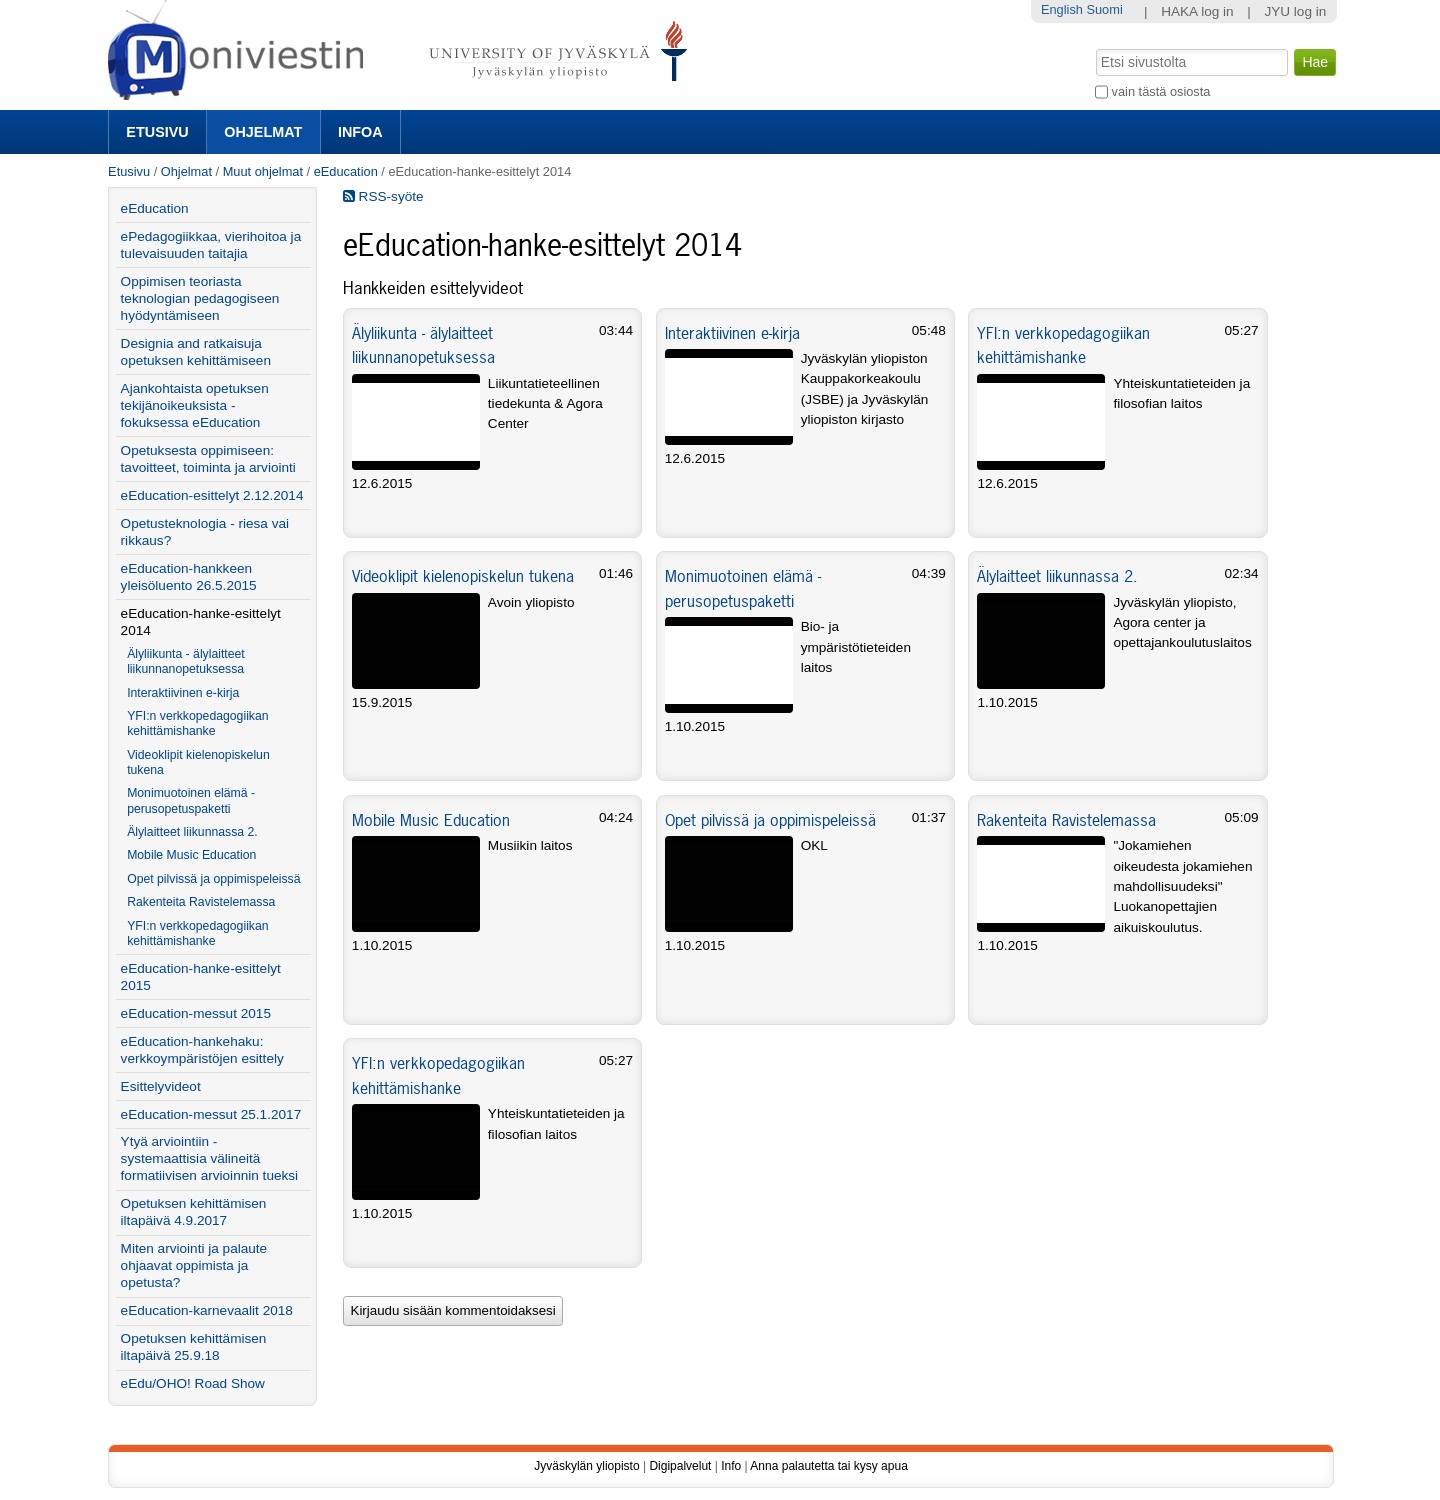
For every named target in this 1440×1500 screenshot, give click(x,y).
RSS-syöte (383, 196)
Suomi (1104, 9)
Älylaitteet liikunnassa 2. (1057, 576)
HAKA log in (1197, 11)
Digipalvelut (680, 1466)
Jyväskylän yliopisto (586, 1466)
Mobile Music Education (431, 820)
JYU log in (1295, 11)
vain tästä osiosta (1161, 91)
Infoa (360, 132)
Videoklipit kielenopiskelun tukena (463, 576)
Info (731, 1466)
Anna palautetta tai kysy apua (828, 1466)
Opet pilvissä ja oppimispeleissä (770, 820)
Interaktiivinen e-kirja (732, 333)
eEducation (346, 171)
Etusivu (157, 132)
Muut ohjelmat (263, 171)
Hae (1094, 47)
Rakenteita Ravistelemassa (1066, 820)
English (1062, 9)
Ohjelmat (263, 132)
